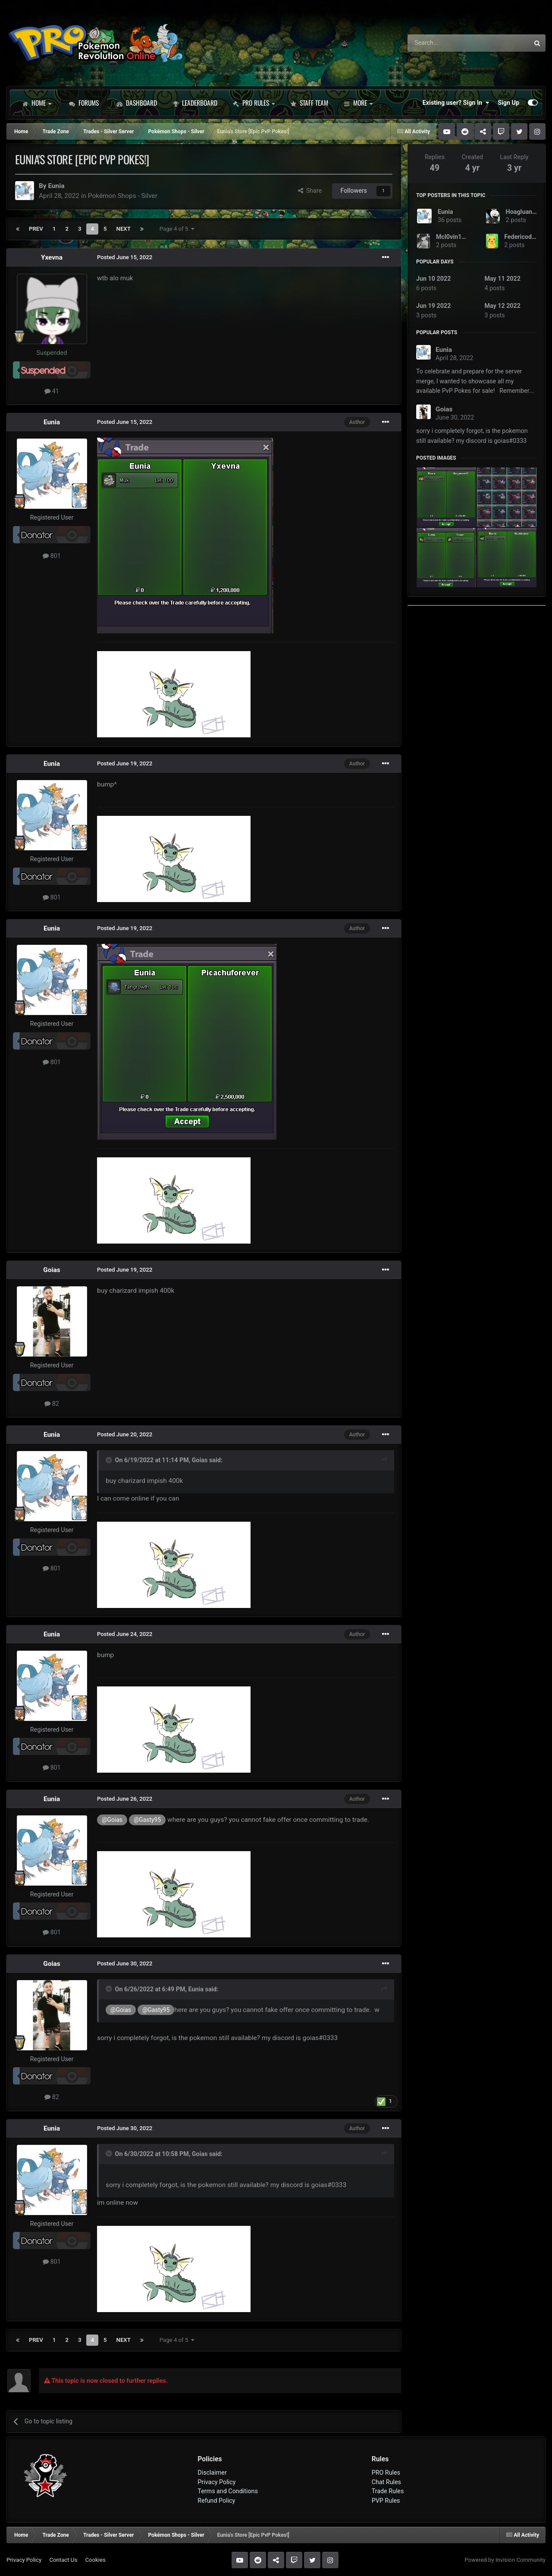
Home (36, 103)
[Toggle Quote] (109, 1460)
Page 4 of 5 (177, 229)
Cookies (95, 2560)
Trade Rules (388, 2491)
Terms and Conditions (228, 2491)
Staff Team (309, 103)
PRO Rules (253, 103)
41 (51, 391)
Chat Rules (386, 2482)
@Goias (112, 1819)
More (358, 103)
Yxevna (52, 257)
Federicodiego (524, 236)
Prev (36, 229)
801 (52, 555)
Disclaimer (212, 2472)
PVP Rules (386, 2500)
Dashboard (137, 103)
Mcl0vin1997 (454, 236)
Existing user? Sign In (456, 103)
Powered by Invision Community (505, 2560)
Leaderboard (195, 103)
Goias (51, 1270)
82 (51, 1403)
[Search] (446, 43)
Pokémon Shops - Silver (122, 196)
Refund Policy (216, 2500)
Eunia (56, 186)
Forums (84, 103)
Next (123, 229)
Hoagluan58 (522, 211)
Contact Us (63, 2560)
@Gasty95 (147, 1819)
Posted (124, 257)
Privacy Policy (216, 2482)
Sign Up (508, 102)
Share (310, 190)
